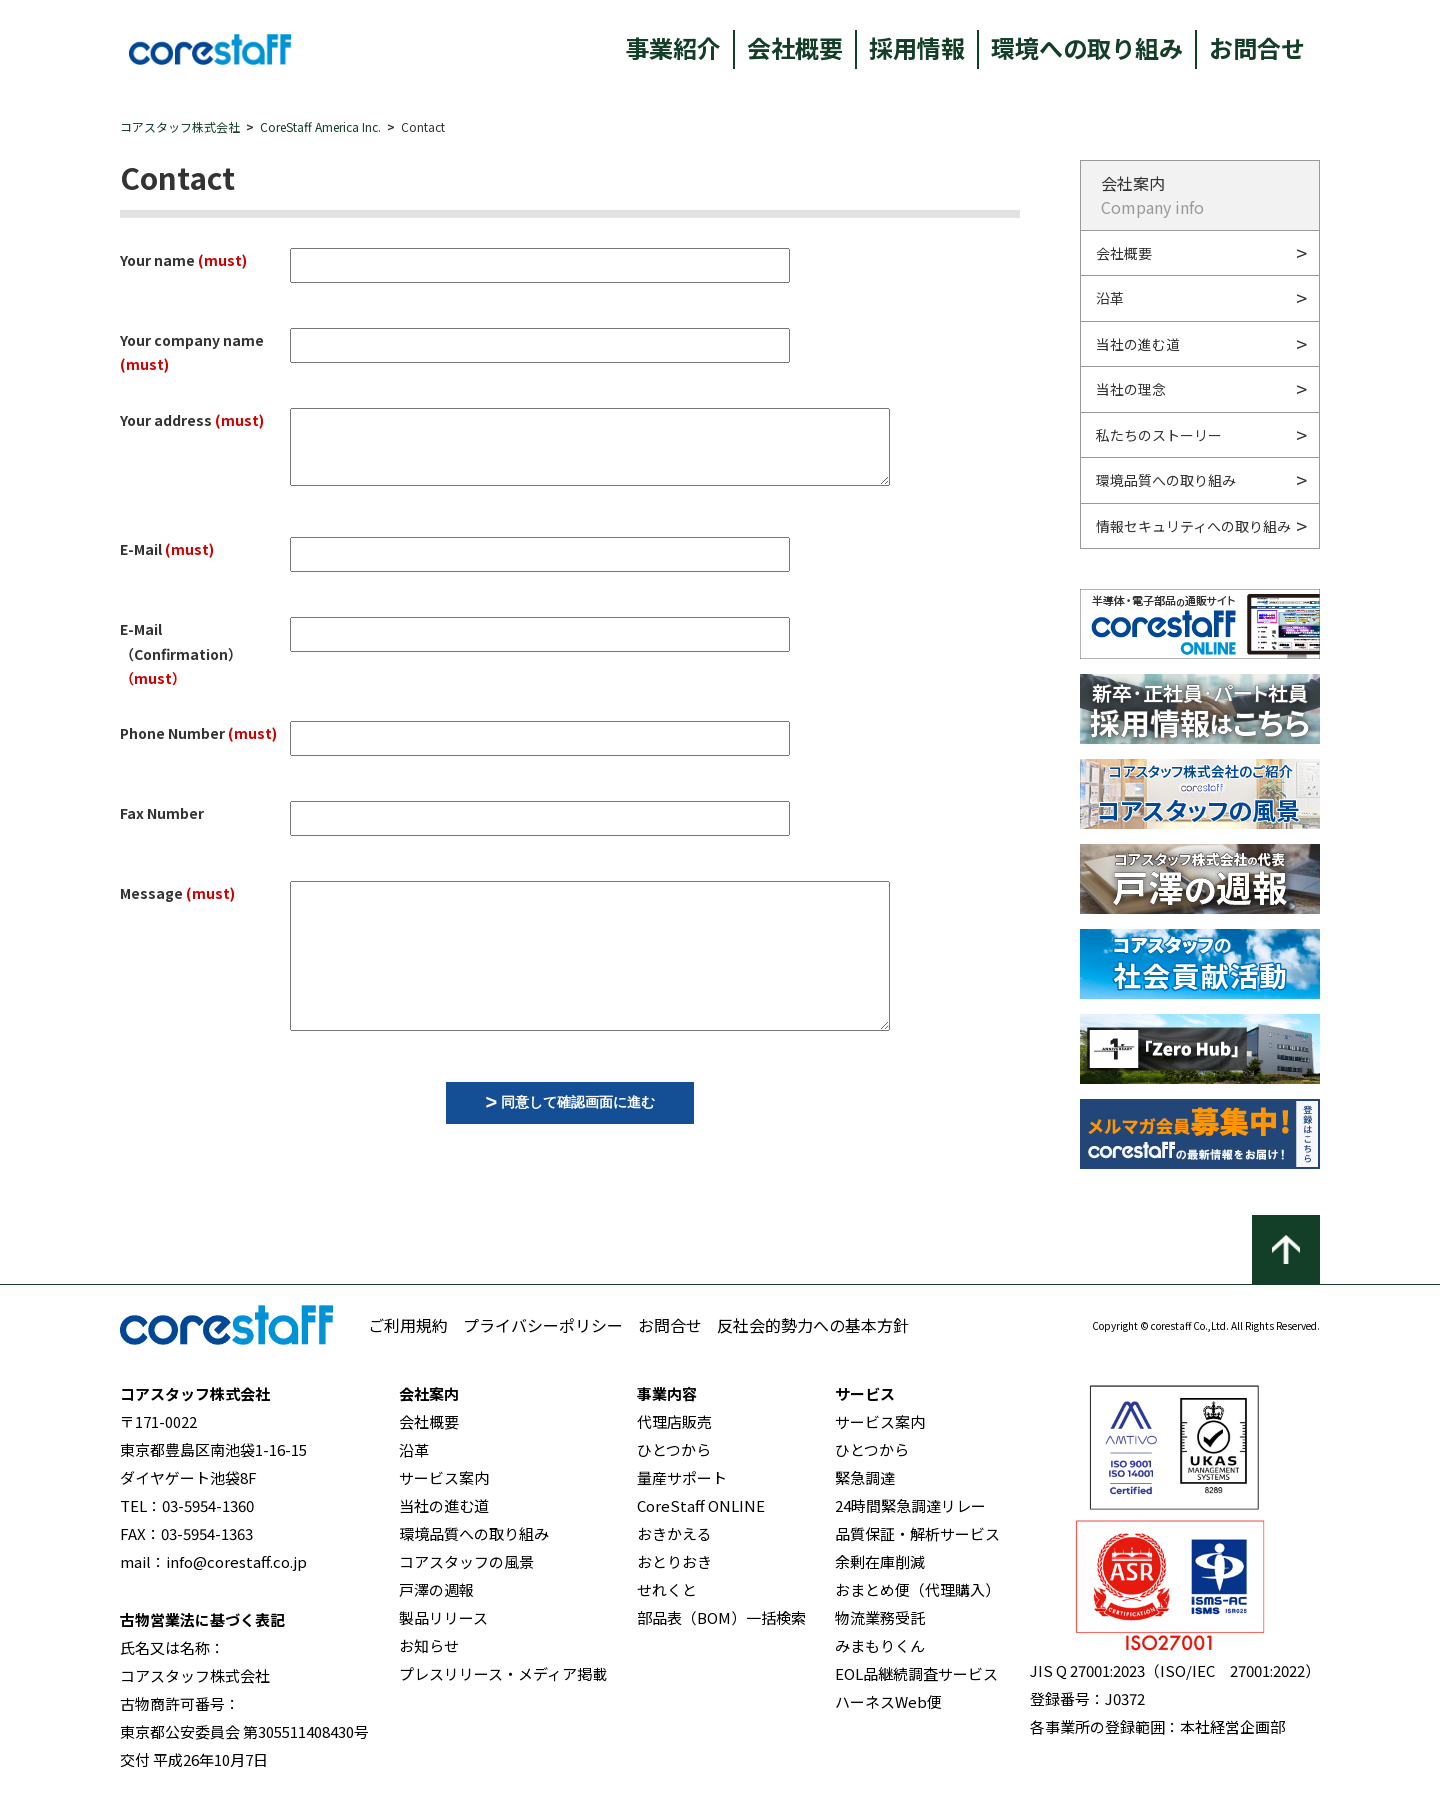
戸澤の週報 (436, 1589)
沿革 (1110, 298)
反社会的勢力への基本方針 (813, 1325)
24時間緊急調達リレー (910, 1505)
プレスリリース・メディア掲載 (503, 1673)
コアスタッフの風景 (466, 1561)
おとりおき (674, 1561)
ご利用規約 (408, 1325)
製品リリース (443, 1617)
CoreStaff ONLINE (701, 1505)
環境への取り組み (1087, 47)
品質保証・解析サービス (917, 1533)
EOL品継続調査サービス (916, 1673)
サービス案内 (444, 1477)
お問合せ (1257, 47)
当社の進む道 (1138, 344)
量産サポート (682, 1477)
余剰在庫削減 (880, 1561)
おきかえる (674, 1533)
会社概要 (795, 47)
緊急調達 (865, 1477)
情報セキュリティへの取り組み (1193, 526)
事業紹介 (673, 47)
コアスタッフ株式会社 (180, 126)
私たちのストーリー (1159, 435)
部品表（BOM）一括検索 (721, 1617)
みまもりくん (880, 1645)
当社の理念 (1131, 389)
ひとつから (674, 1449)
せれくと (667, 1589)
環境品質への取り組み (1166, 480)
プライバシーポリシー (543, 1325)
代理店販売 (674, 1421)
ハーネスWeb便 (888, 1701)
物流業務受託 (880, 1617)
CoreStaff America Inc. (320, 126)
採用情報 (917, 47)
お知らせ (429, 1645)
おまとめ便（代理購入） (917, 1589)
